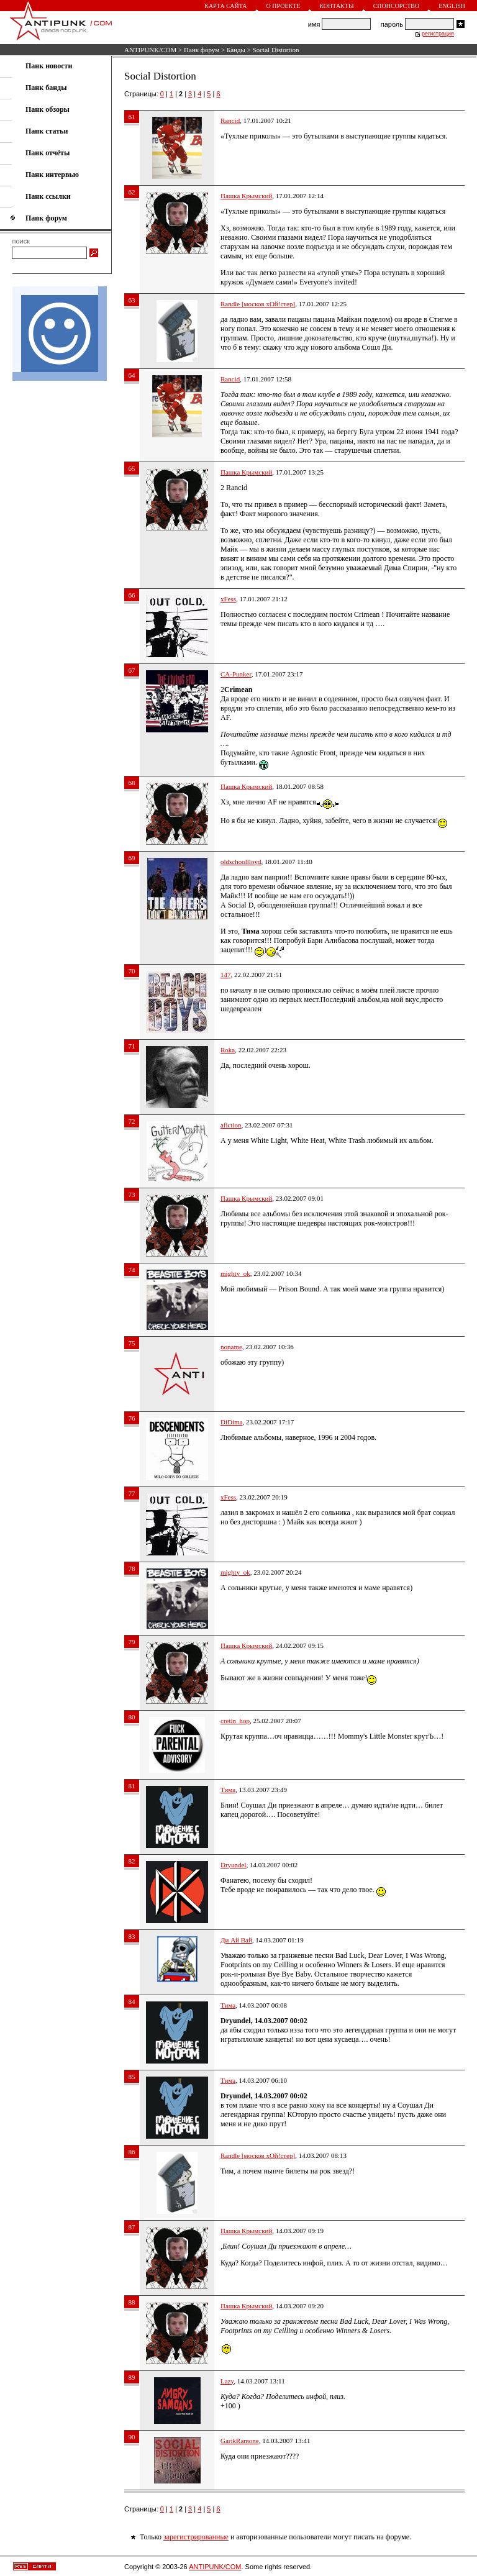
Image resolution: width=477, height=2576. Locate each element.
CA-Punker (236, 674)
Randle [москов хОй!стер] (257, 303)
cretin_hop (235, 1720)
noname (231, 1346)
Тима (227, 1789)
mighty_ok (235, 1273)
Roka (227, 1050)
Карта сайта (225, 5)
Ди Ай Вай (236, 1940)
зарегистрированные (196, 2537)
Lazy (227, 2381)
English (451, 5)
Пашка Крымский (246, 195)
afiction (231, 1125)
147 (225, 974)
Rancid (230, 120)
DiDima (231, 1422)
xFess (228, 599)
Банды (236, 49)
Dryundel (233, 1864)
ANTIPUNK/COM (150, 49)
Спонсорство (396, 5)
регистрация (438, 33)
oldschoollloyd (240, 861)
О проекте (283, 5)
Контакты (336, 5)
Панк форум (201, 49)
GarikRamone (239, 2440)
